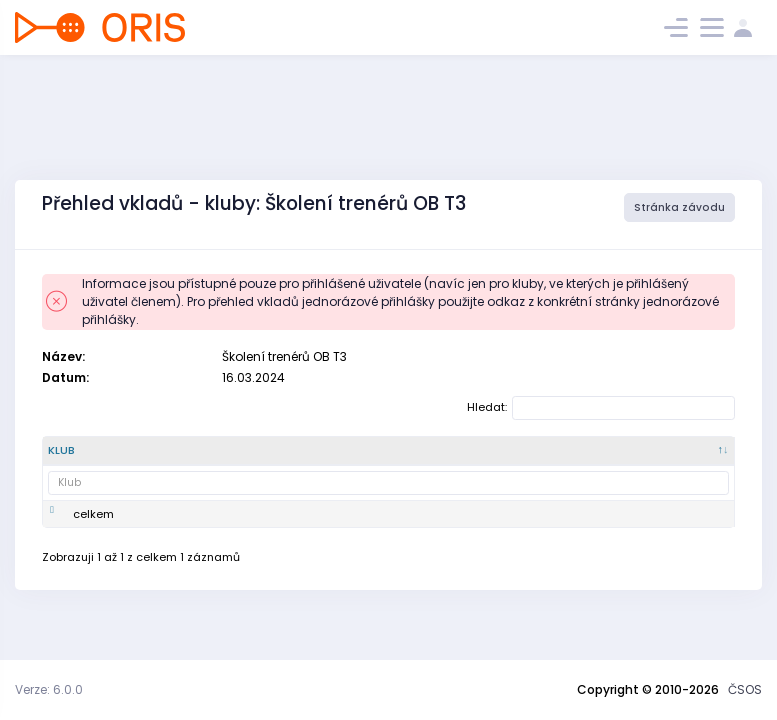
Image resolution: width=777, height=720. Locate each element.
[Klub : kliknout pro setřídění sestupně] (87, 459)
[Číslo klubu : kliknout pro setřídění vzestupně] (170, 459)
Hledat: (601, 408)
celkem (93, 530)
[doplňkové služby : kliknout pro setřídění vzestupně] (484, 459)
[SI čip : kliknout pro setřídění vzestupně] (397, 459)
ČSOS (745, 689)
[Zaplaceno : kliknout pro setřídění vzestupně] (680, 459)
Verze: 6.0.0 (49, 689)
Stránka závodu (679, 207)
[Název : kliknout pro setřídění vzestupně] (248, 459)
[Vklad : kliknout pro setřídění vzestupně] (327, 459)
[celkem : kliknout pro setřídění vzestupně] (583, 459)
